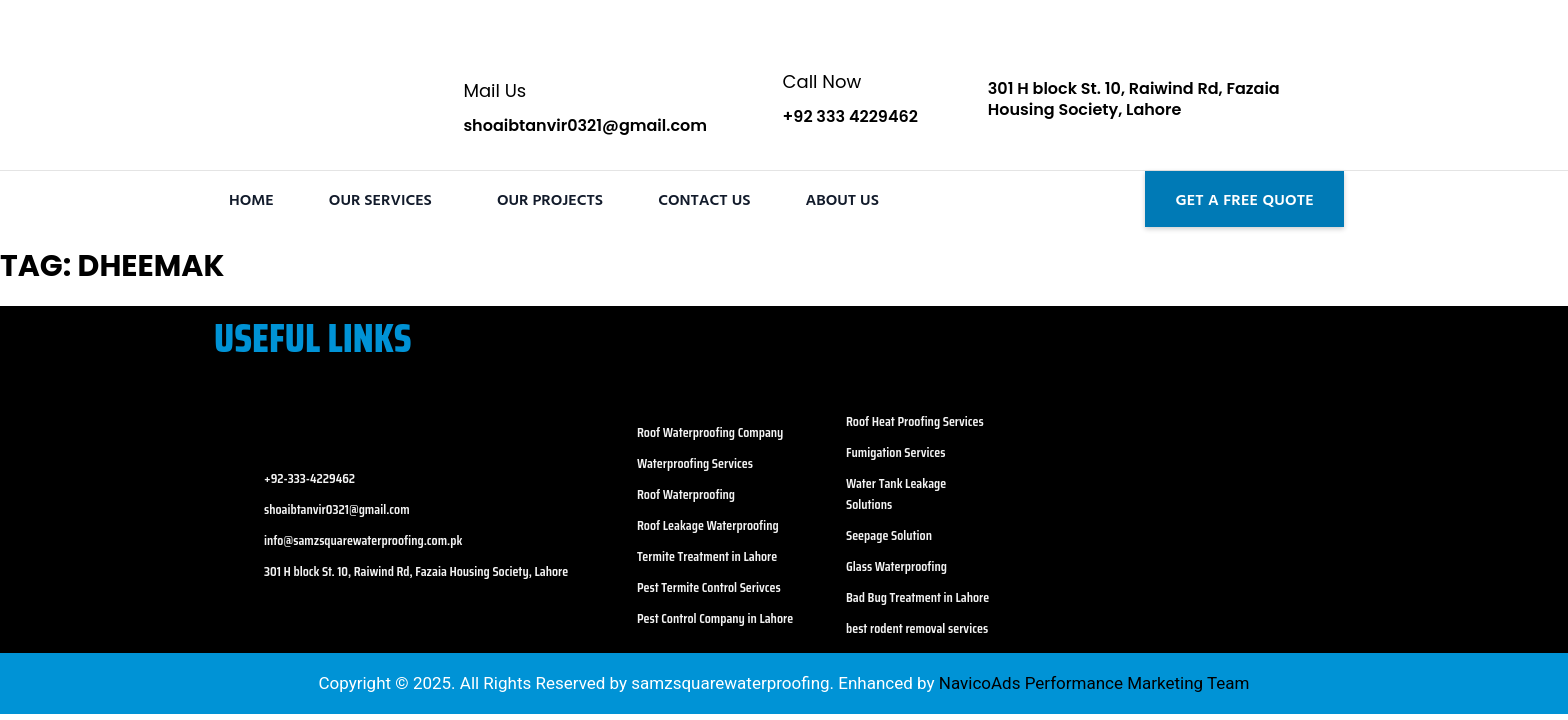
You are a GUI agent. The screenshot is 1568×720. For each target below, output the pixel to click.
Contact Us (704, 199)
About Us (842, 199)
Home (251, 199)
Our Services (380, 199)
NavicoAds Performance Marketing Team (1092, 683)
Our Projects (550, 199)
